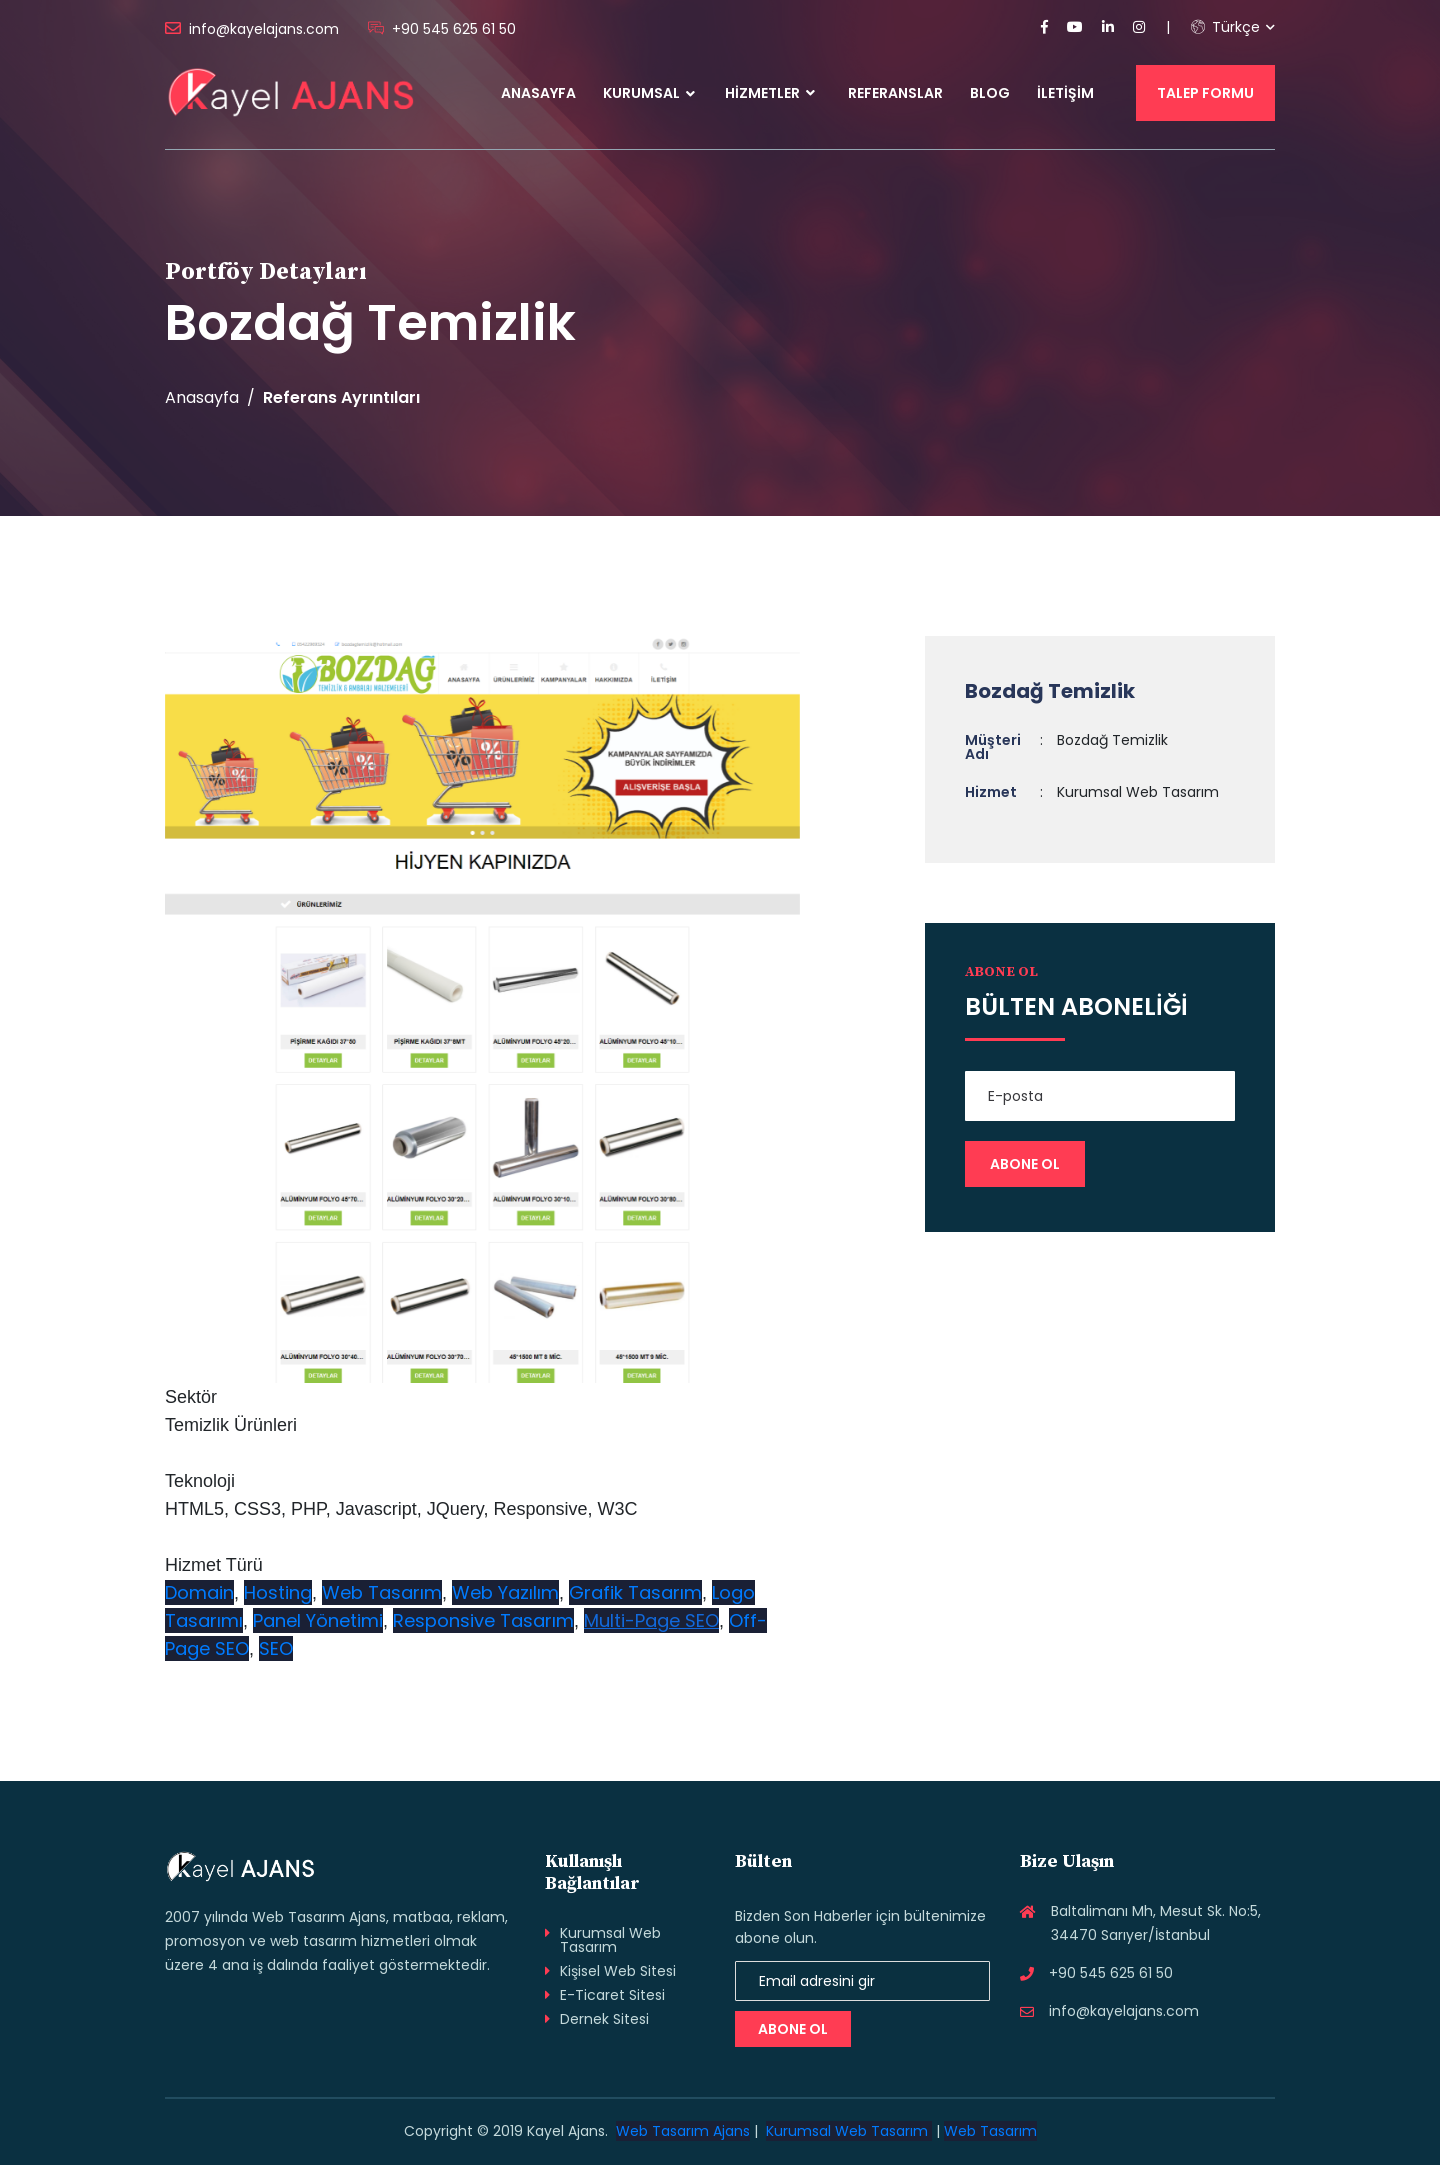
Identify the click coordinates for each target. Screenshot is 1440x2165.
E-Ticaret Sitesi (612, 1995)
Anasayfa (538, 93)
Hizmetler (770, 93)
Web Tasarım (382, 1592)
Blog (990, 93)
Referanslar (895, 93)
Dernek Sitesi (604, 2019)
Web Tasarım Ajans (683, 2131)
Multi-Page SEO (651, 1620)
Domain (199, 1592)
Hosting (278, 1592)
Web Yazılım (505, 1592)
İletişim (1065, 93)
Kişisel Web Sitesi (618, 1971)
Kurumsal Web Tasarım (610, 1940)
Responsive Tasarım (483, 1620)
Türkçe (1225, 27)
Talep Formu (1205, 93)
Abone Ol (793, 2029)
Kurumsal (641, 93)
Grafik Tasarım (635, 1592)
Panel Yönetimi (318, 1620)
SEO (276, 1648)
